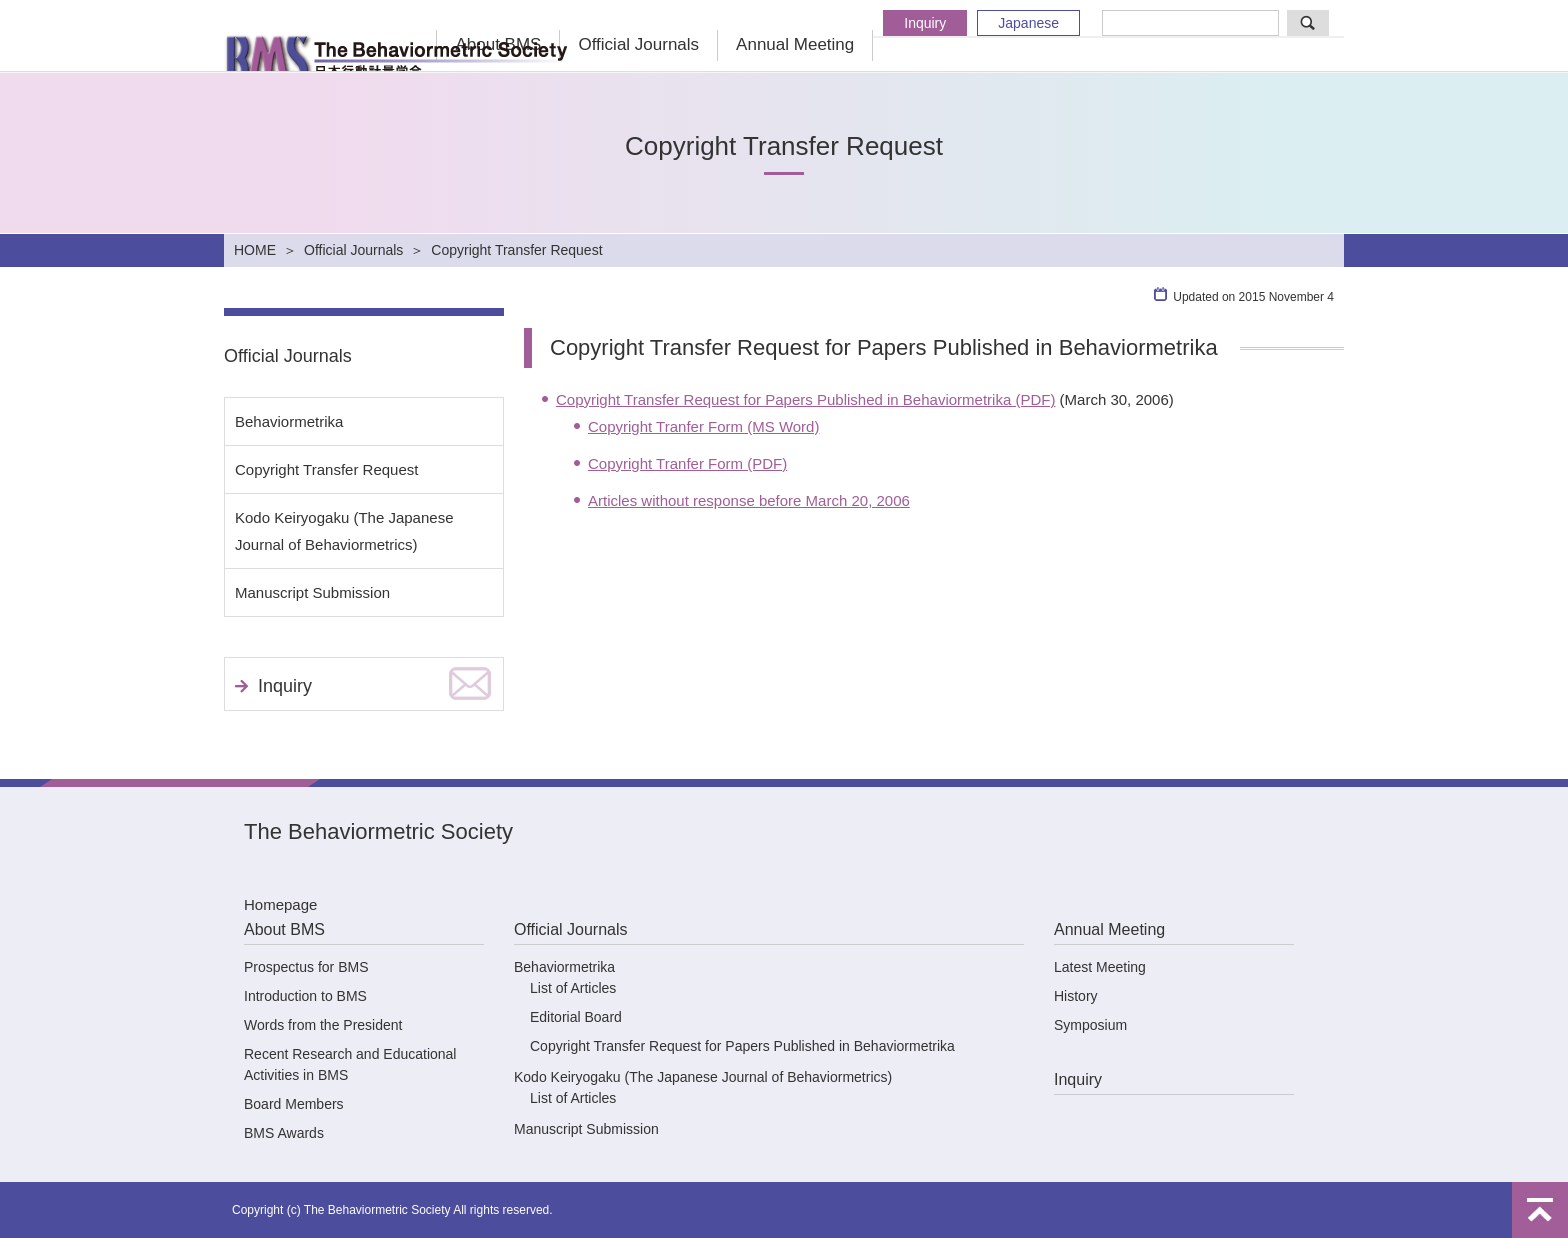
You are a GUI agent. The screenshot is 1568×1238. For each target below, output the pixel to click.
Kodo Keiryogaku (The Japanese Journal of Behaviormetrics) (344, 531)
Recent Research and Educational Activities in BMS (350, 1064)
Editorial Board (576, 1017)
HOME (255, 250)
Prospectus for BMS (306, 967)
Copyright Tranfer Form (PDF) (687, 463)
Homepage (280, 904)
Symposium (1090, 1025)
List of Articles (573, 988)
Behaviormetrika (289, 421)
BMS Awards (284, 1133)
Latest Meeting (1100, 967)
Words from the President (323, 1025)
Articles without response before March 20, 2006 (749, 500)
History (1076, 996)
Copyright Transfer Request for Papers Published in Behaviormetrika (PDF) (805, 399)
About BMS (284, 929)
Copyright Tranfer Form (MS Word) (703, 426)
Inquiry (925, 23)
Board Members (294, 1104)
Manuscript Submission (312, 592)
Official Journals (638, 44)
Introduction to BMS (305, 996)
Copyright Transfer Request (326, 469)
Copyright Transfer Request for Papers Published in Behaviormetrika (742, 1046)
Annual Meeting (795, 44)
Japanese (1028, 23)
